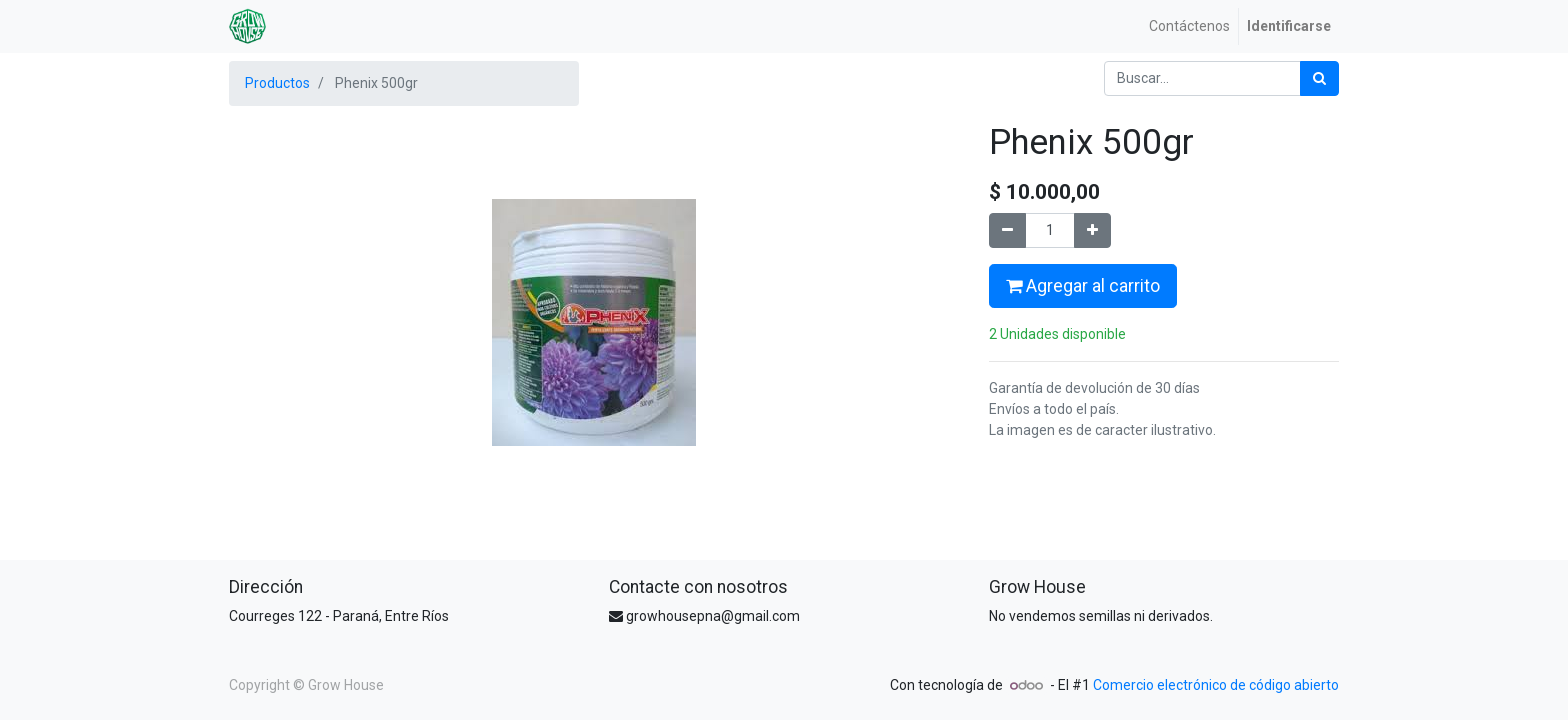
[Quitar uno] (1007, 230)
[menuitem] (1189, 26)
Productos (277, 83)
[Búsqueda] (1319, 78)
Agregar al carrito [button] (1083, 286)
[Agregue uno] (1092, 230)
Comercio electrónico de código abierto (1216, 685)
